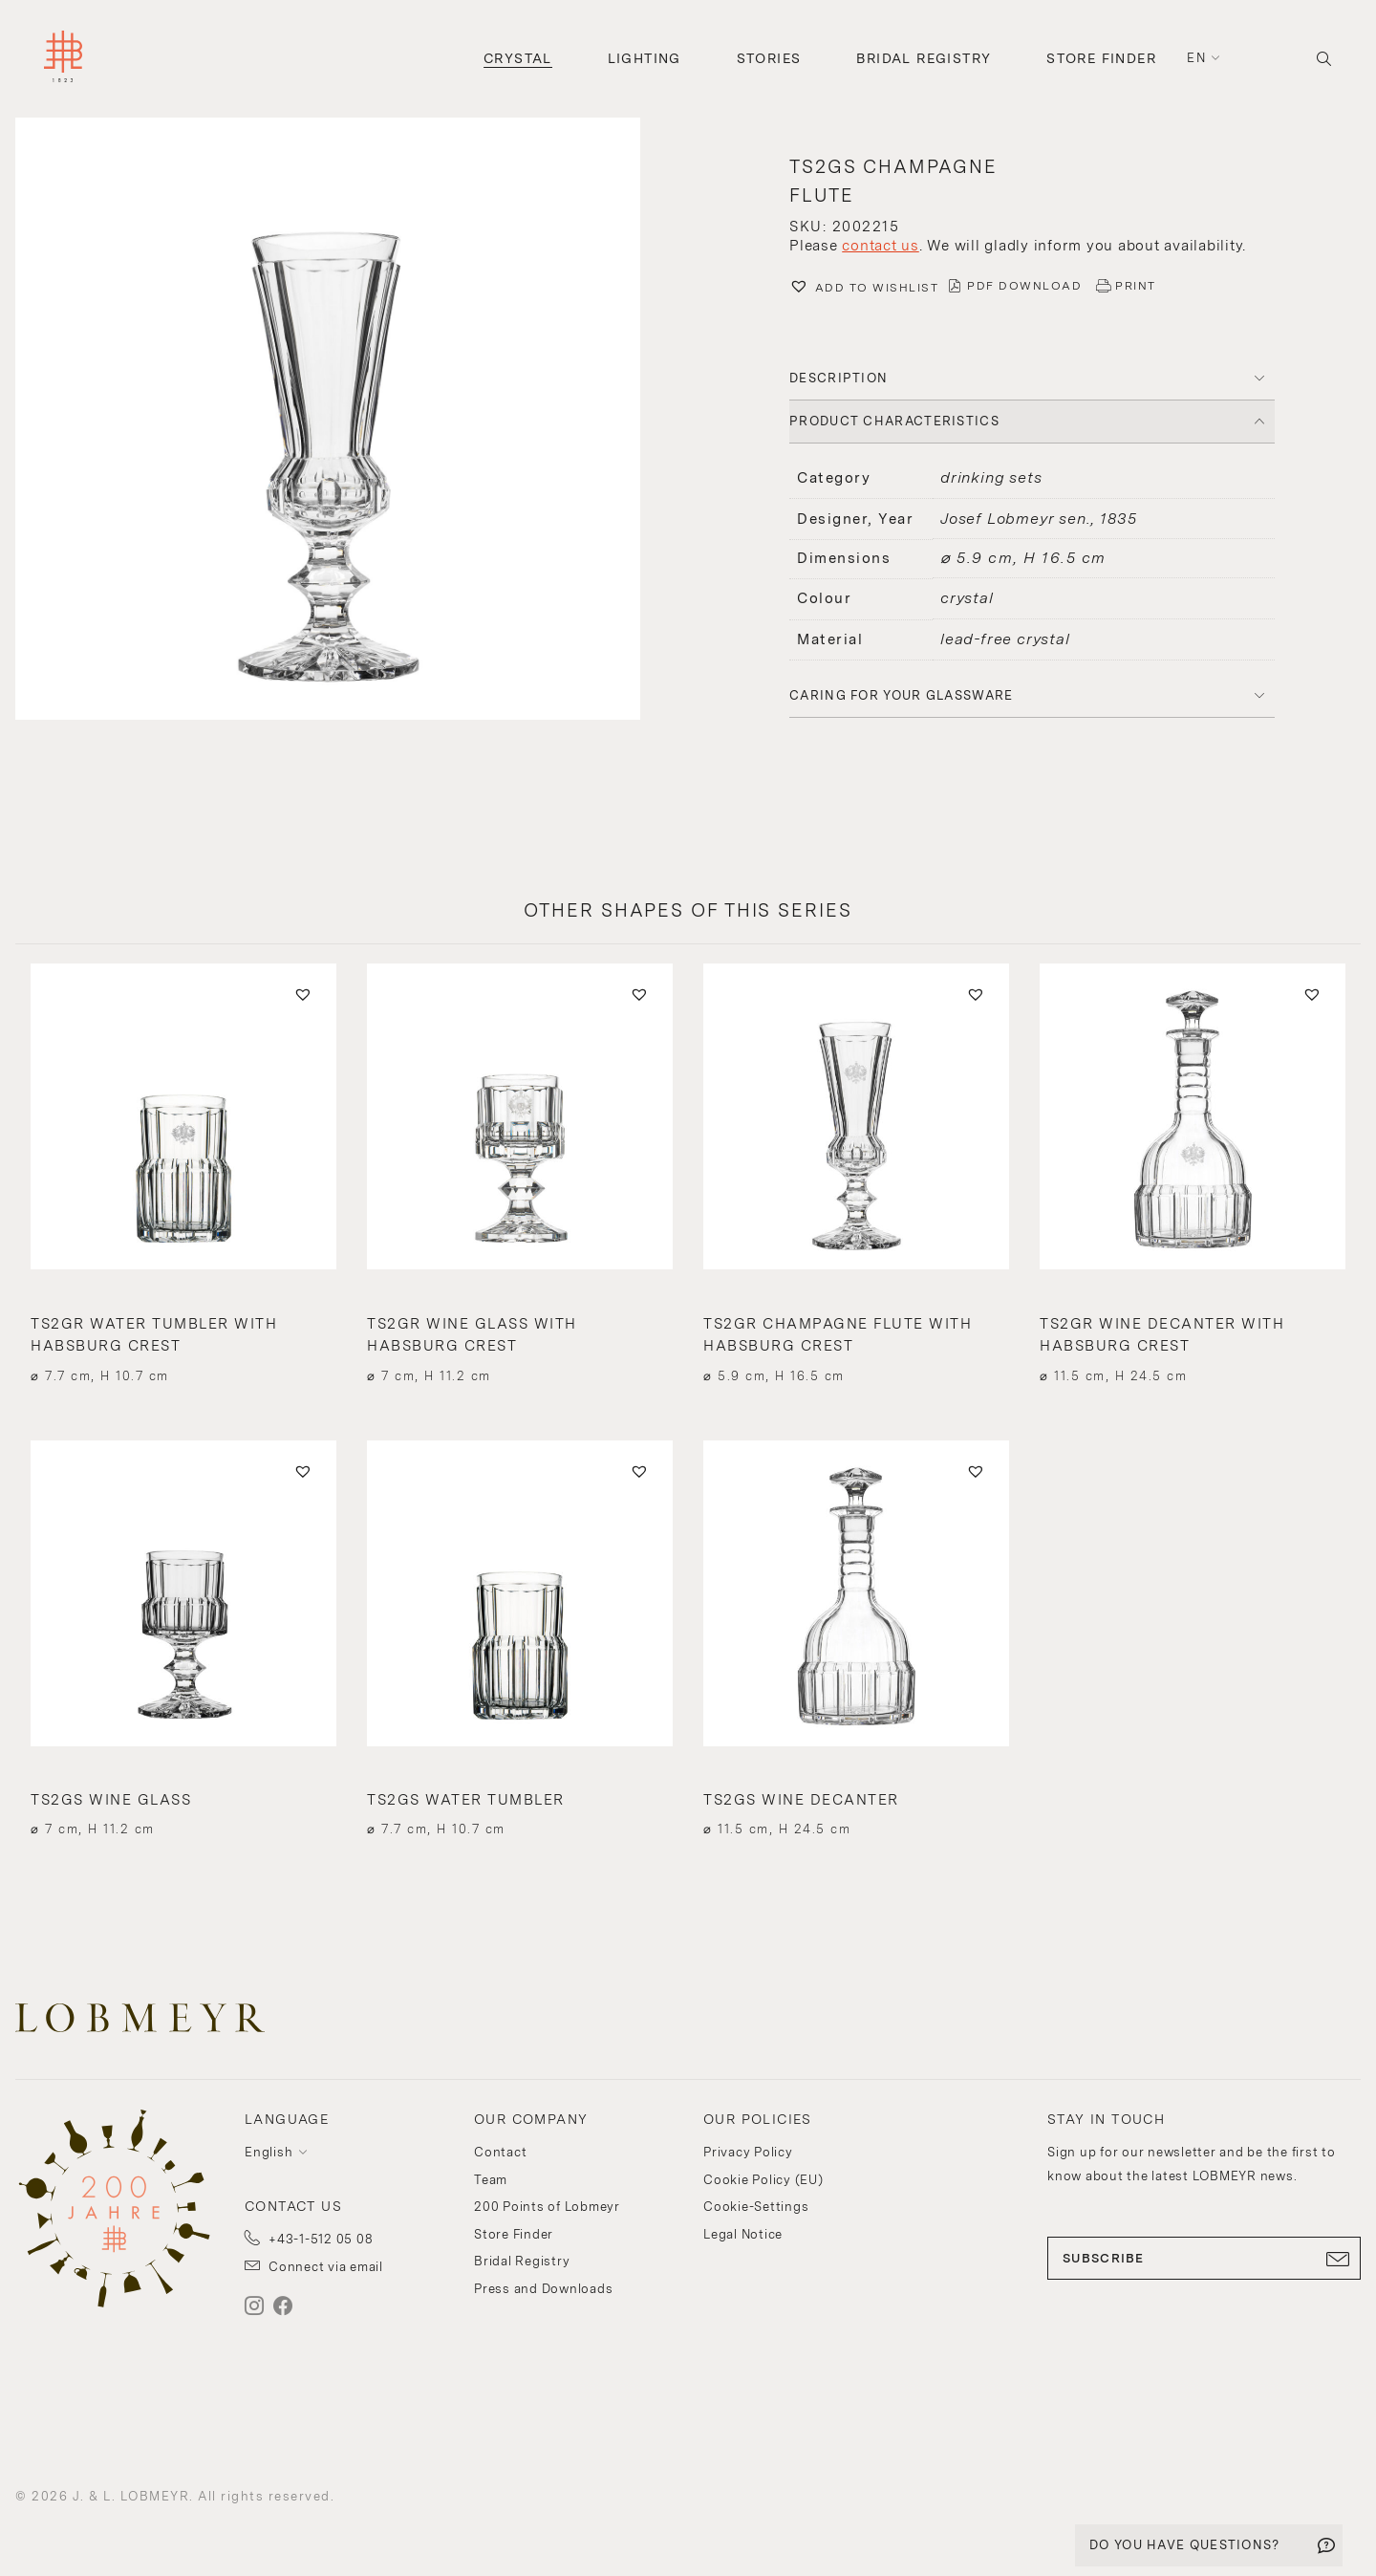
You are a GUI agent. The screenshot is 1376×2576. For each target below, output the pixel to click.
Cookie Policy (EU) (763, 2180)
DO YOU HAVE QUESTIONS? (1184, 2545)
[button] (344, 421)
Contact (500, 2152)
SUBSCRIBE (1204, 2258)
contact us (880, 245)
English (268, 2152)
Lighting (644, 58)
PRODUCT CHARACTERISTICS (894, 421)
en (1196, 58)
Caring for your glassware (901, 695)
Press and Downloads (543, 2289)
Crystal (518, 58)
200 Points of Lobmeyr (547, 2206)
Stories (769, 58)
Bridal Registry (923, 58)
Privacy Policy (748, 2152)
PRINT (1135, 285)
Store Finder (1101, 58)
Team (490, 2180)
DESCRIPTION (838, 378)
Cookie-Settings (755, 2206)
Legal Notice (743, 2234)
